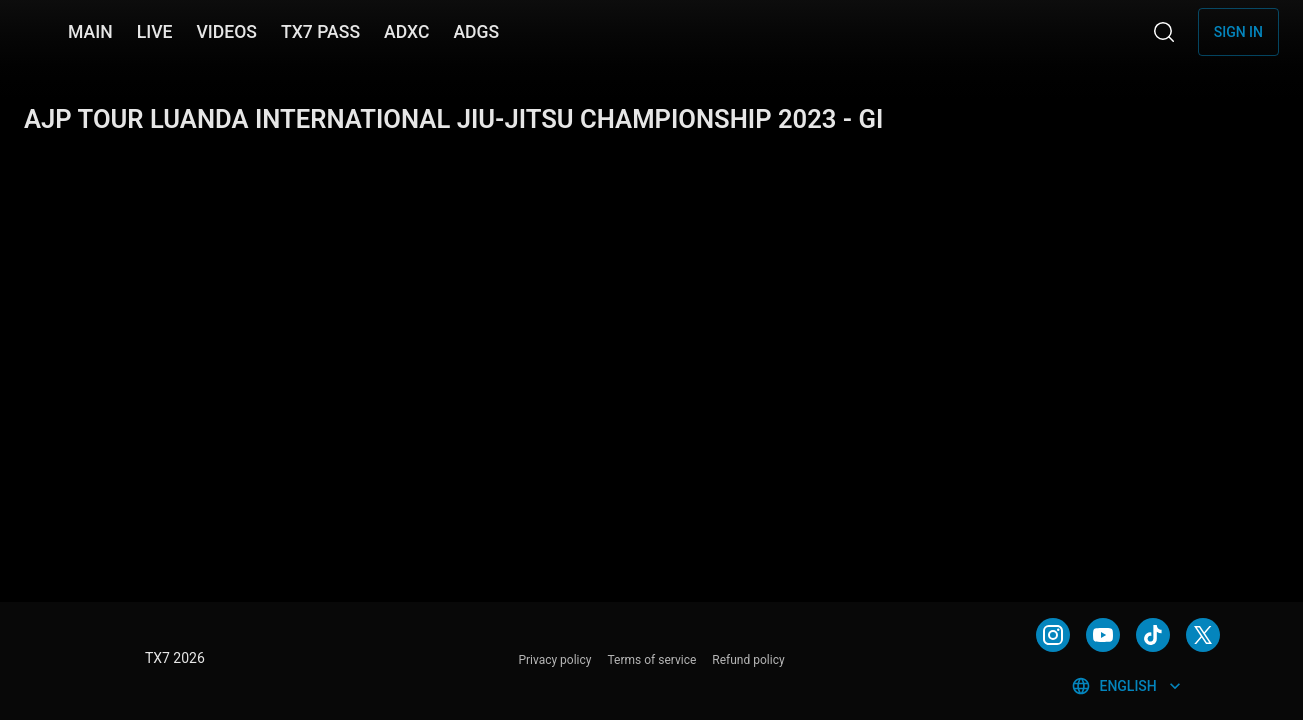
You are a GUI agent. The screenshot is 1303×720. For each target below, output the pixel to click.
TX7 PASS (320, 32)
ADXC (406, 32)
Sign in (1238, 32)
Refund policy (748, 660)
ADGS (476, 32)
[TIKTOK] (1153, 635)
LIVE (155, 32)
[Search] (1164, 32)
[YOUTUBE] (1103, 635)
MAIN (90, 32)
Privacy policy (554, 660)
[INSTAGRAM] (1053, 635)
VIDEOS (226, 32)
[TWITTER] (1203, 635)
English (1127, 686)
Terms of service (652, 660)
